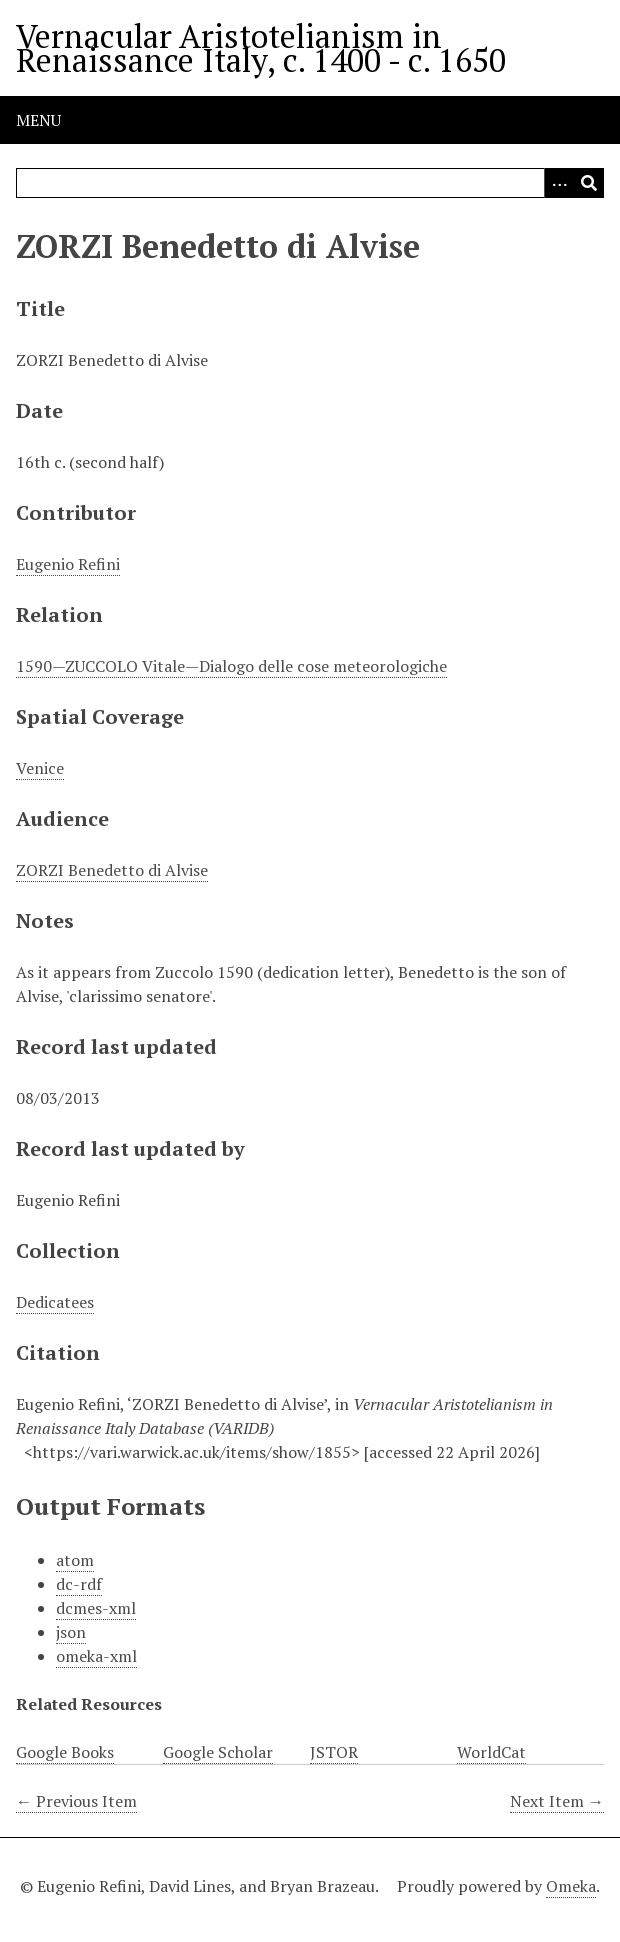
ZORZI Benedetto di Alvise (112, 870)
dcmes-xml (96, 1608)
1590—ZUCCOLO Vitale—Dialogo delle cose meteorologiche (231, 666)
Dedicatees (55, 1302)
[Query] (310, 183)
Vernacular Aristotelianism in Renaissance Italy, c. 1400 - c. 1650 (261, 48)
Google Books (65, 1752)
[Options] (559, 183)
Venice (40, 768)
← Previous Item (76, 1801)
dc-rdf (79, 1584)
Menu (38, 120)
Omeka (571, 1886)
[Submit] (589, 183)
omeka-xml (96, 1656)
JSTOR (334, 1752)
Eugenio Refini (68, 564)
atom (75, 1560)
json (71, 1632)
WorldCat (491, 1752)
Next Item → (557, 1801)
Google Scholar (218, 1752)
